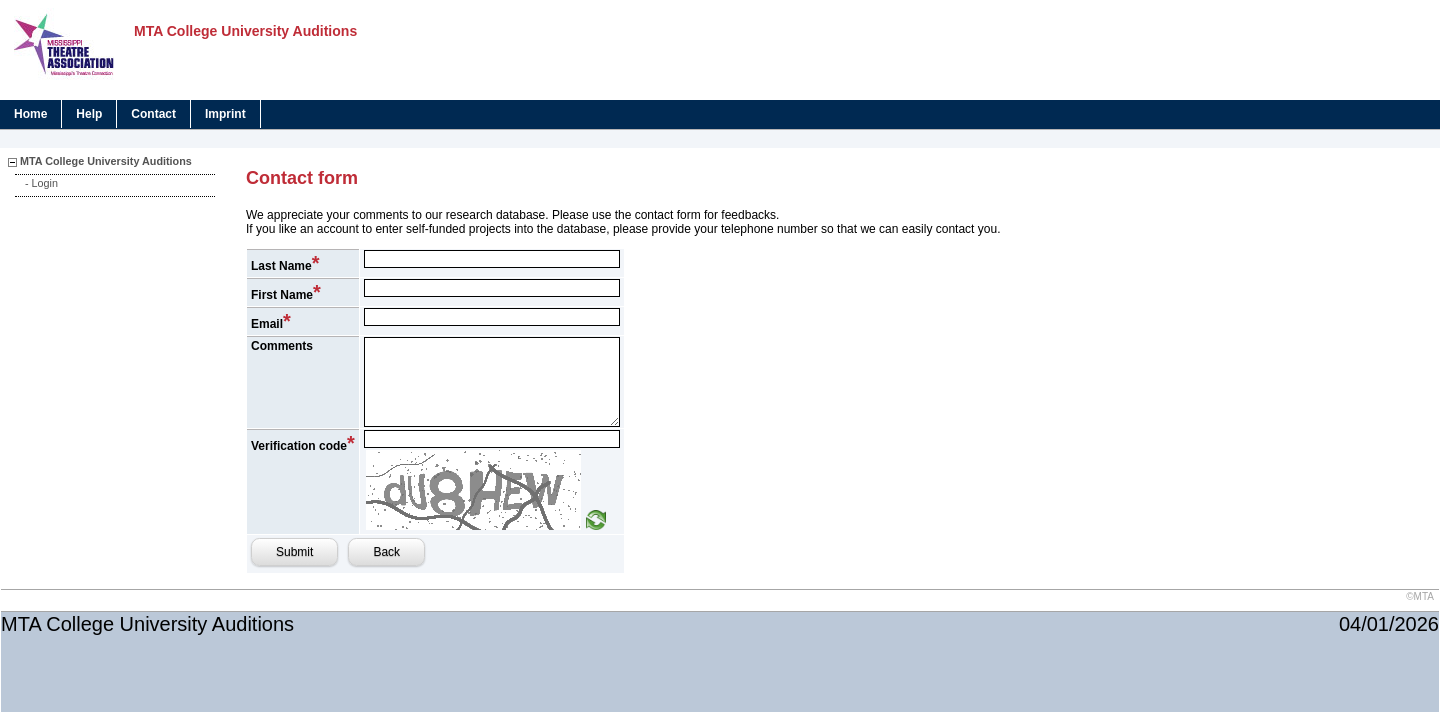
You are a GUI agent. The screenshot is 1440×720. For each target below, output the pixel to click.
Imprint (225, 114)
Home (30, 114)
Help (89, 114)
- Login (41, 183)
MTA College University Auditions (106, 161)
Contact (153, 114)
